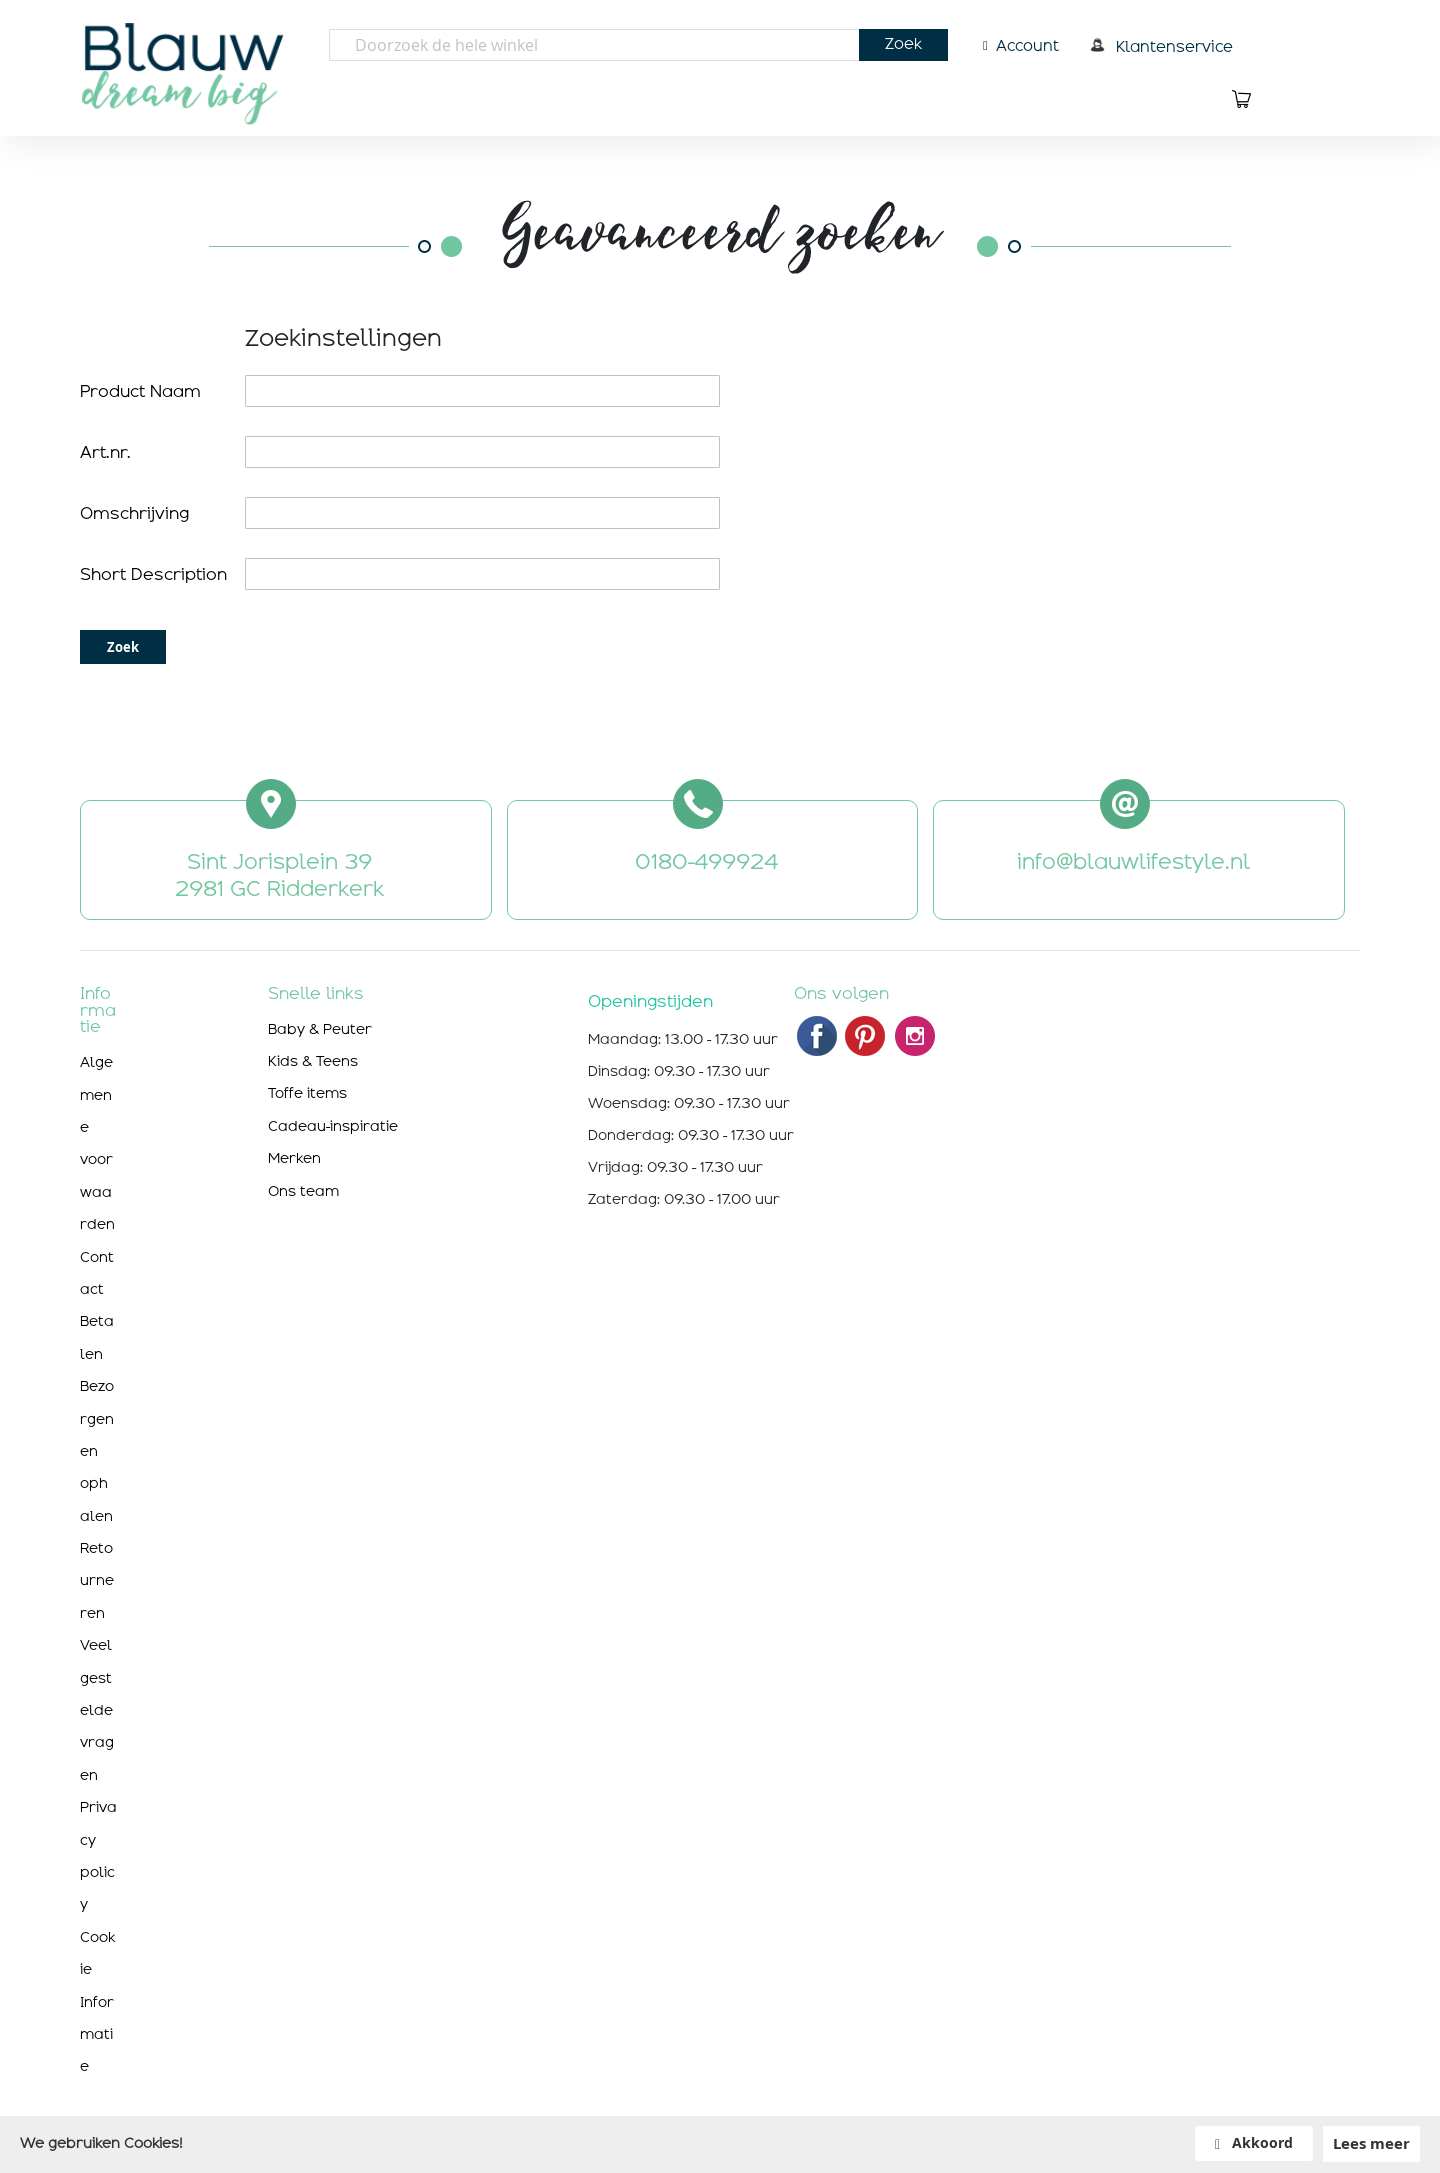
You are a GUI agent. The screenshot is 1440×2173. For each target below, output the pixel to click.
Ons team (303, 1191)
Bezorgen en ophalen (97, 1451)
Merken (294, 1158)
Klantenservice (1174, 47)
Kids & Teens (313, 1061)
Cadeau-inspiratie (333, 1126)
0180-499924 (706, 862)
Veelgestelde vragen (97, 1710)
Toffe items (307, 1093)
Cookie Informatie (97, 2002)
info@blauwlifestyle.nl (1133, 862)
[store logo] (188, 70)
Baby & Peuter (320, 1029)
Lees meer (1371, 2143)
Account (1027, 46)
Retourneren (97, 1580)
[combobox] (638, 45)
